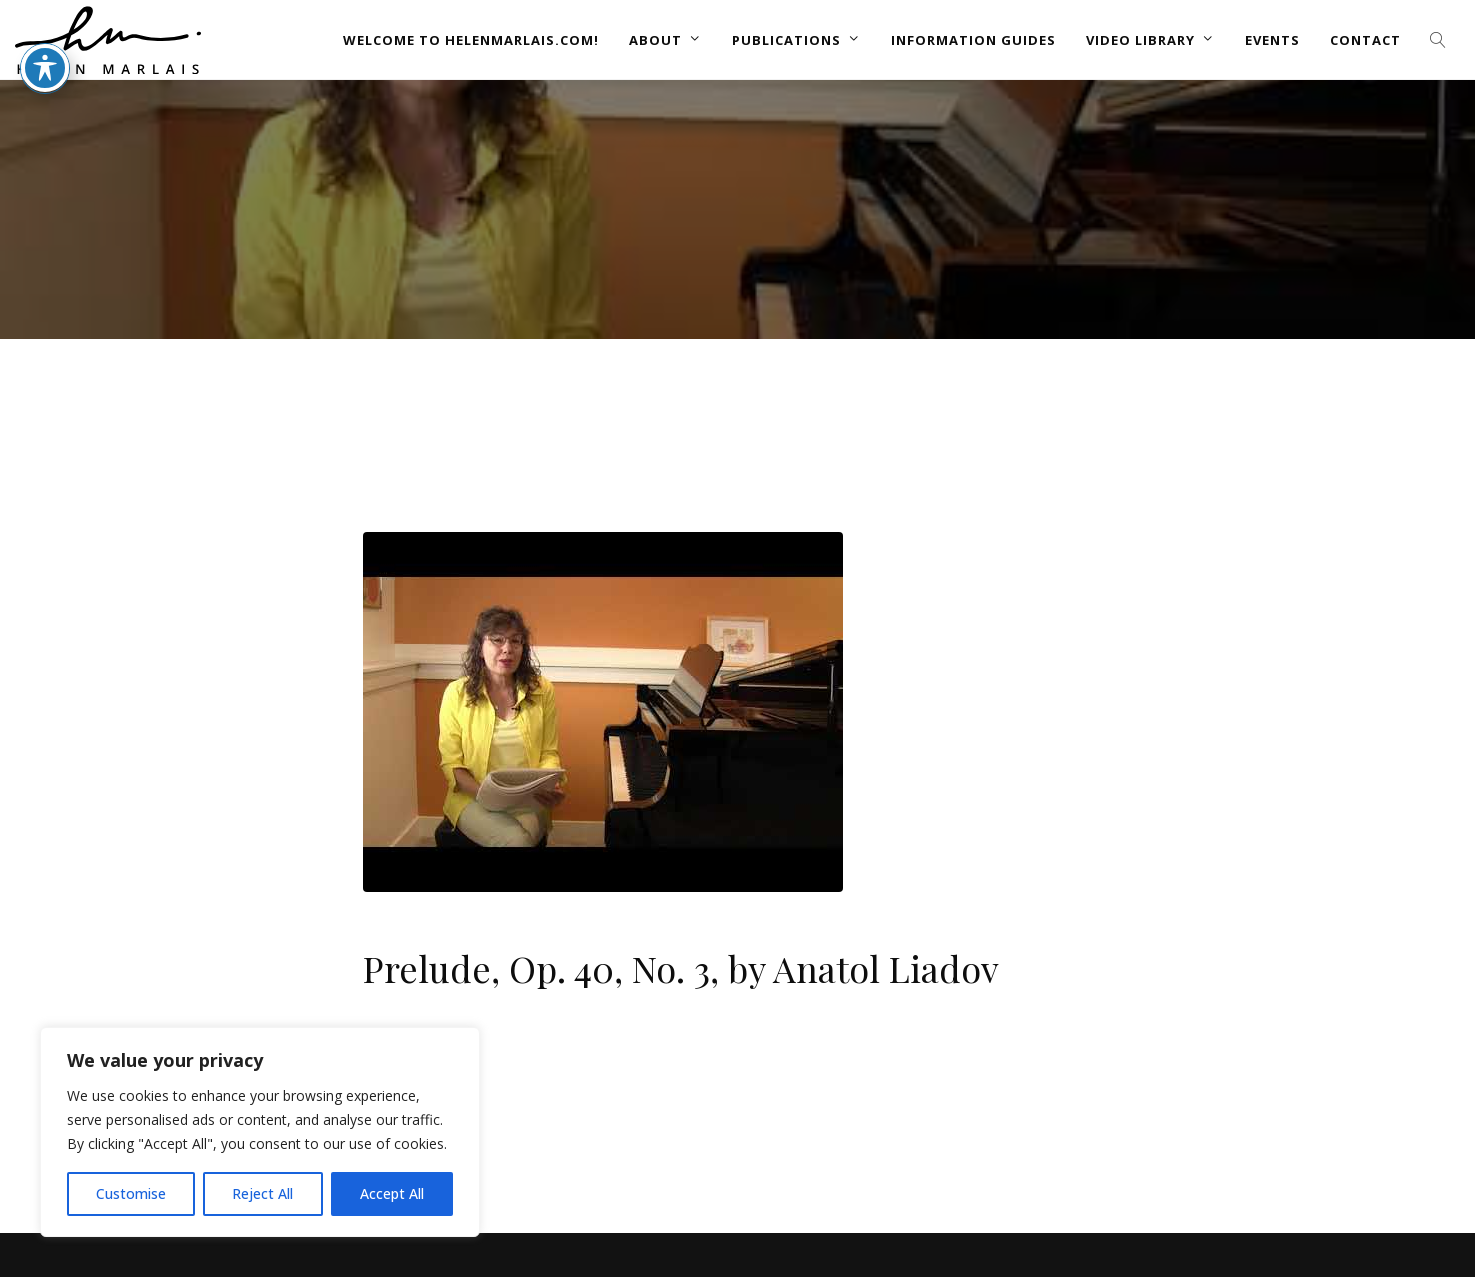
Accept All (392, 1193)
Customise (131, 1193)
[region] (260, 1132)
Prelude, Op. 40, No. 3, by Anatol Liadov (681, 968)
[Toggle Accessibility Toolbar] (45, 30)
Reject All (262, 1193)
